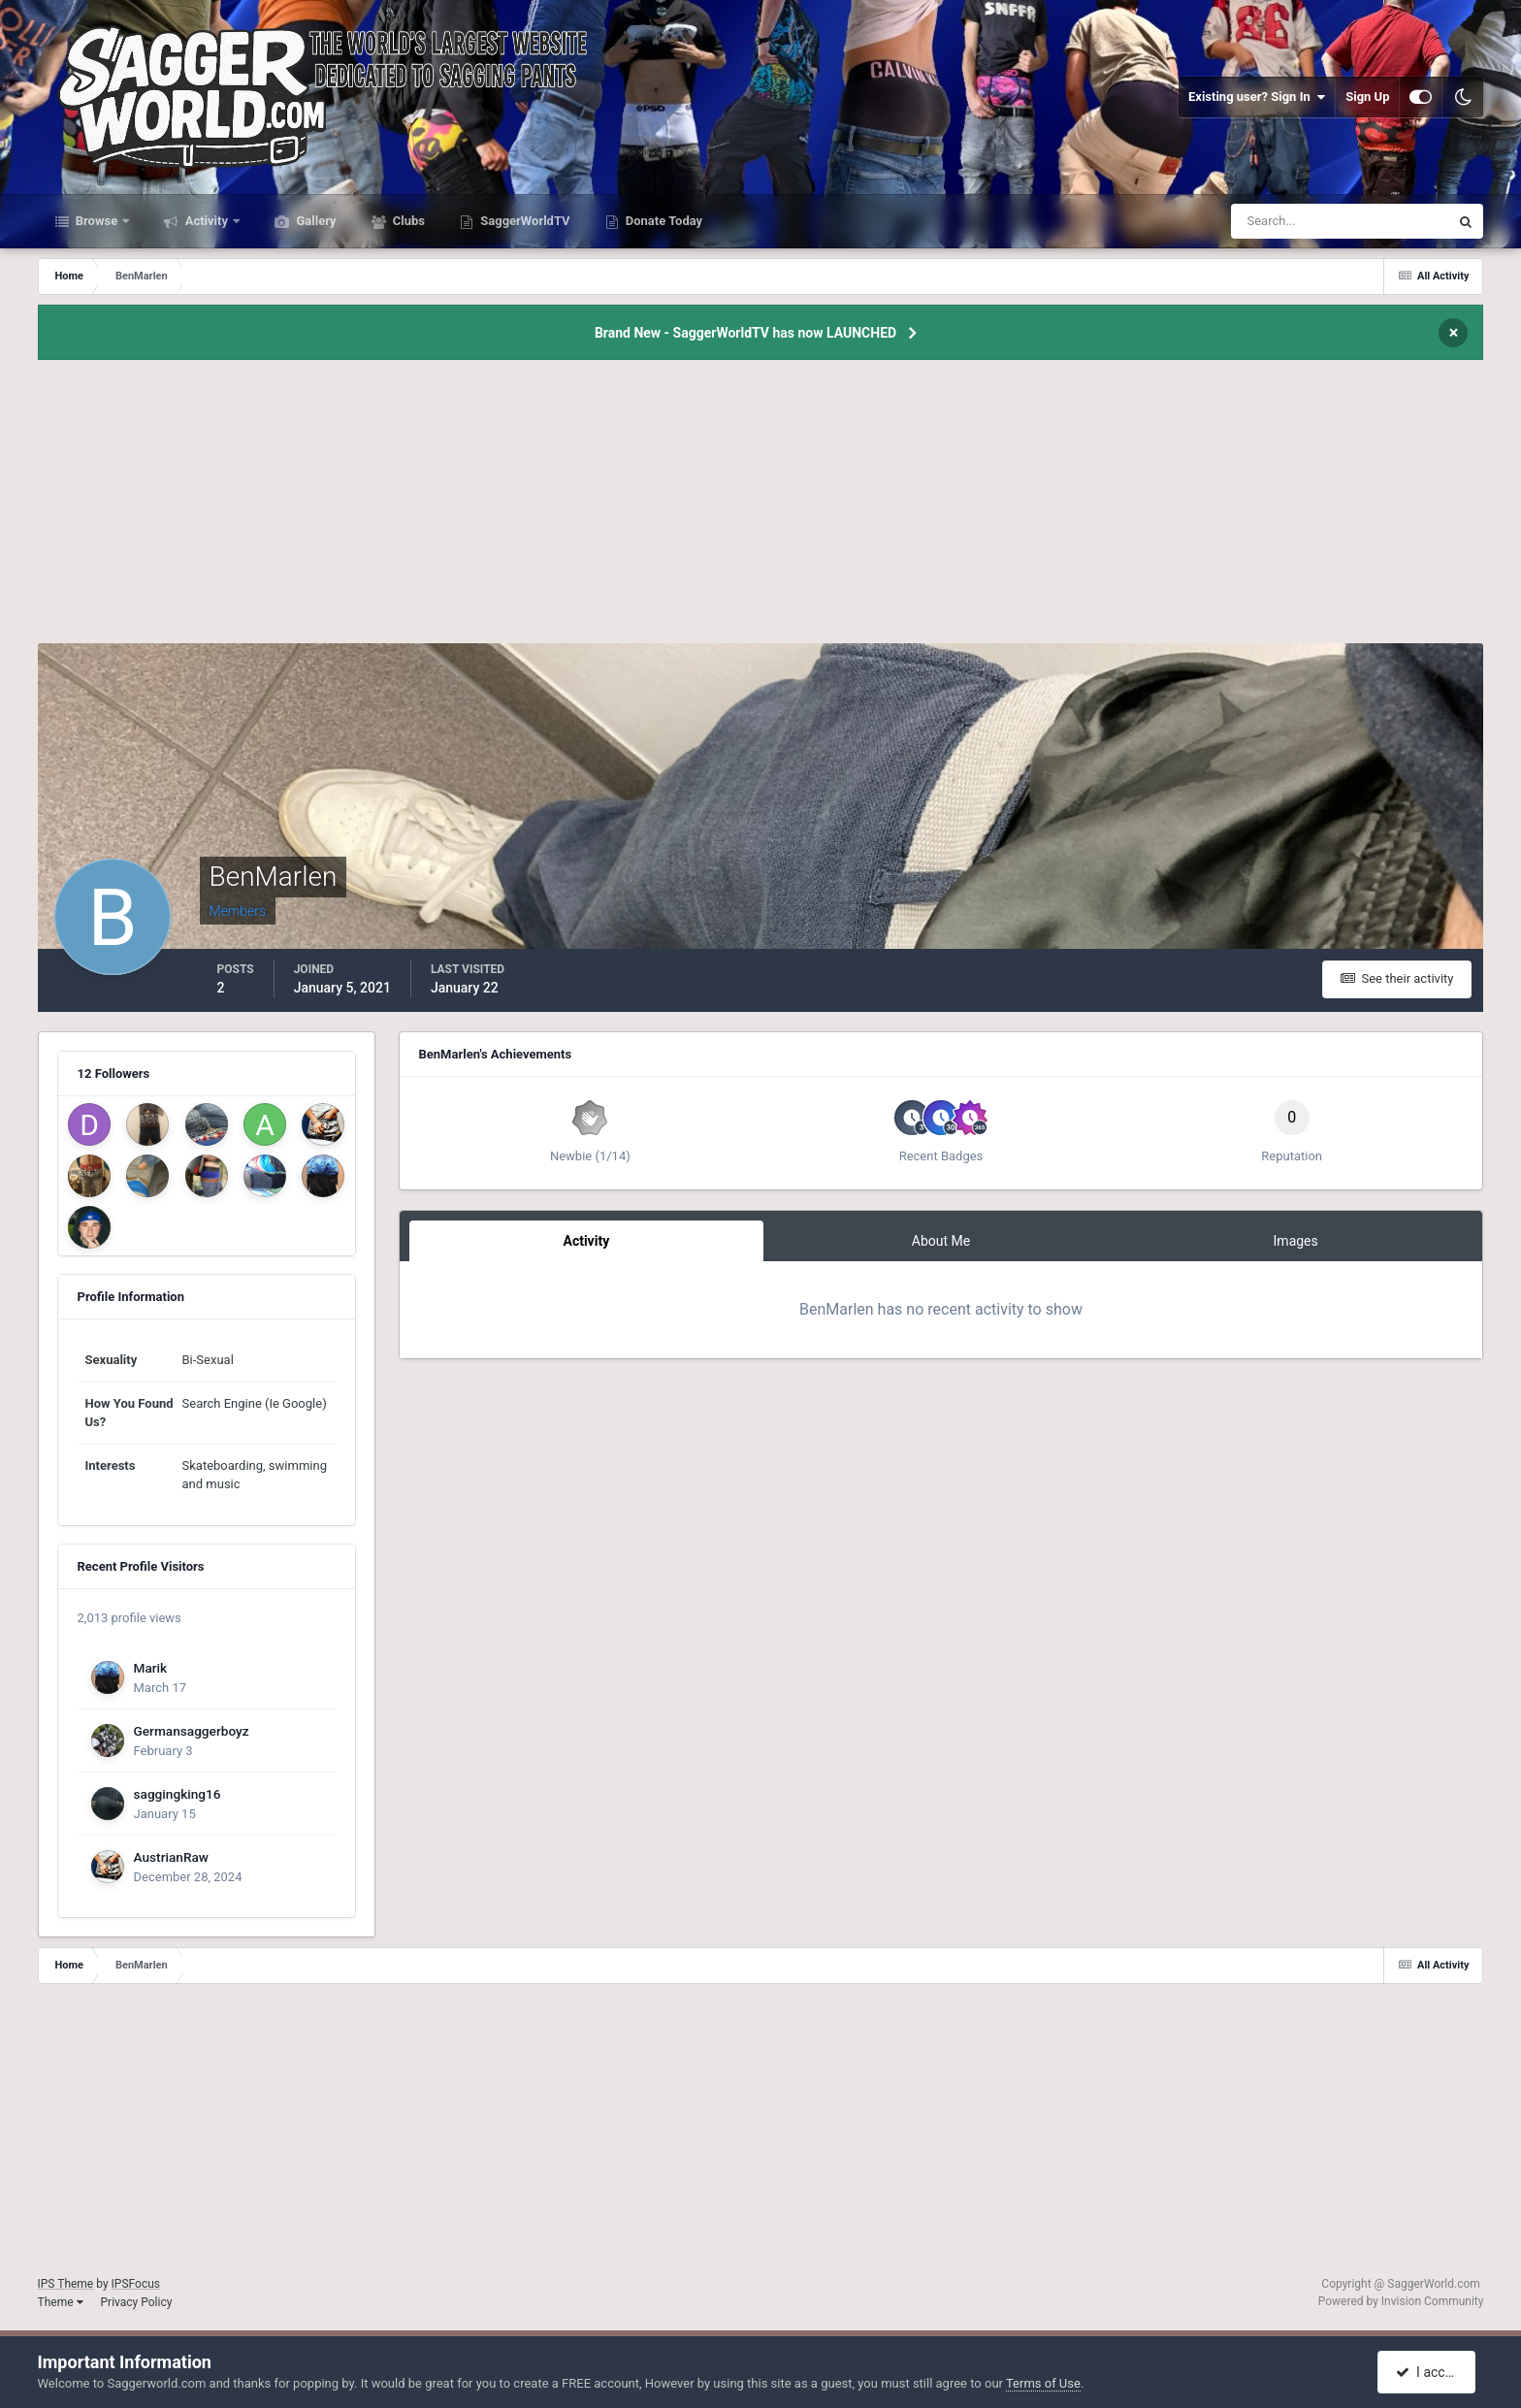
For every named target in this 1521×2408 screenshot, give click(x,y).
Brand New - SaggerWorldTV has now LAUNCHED (745, 333)
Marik (151, 1668)
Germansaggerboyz (191, 1731)
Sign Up (1367, 96)
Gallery (314, 220)
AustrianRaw (171, 1857)
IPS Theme (66, 2284)
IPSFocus (136, 2284)
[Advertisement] (760, 507)
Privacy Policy (137, 2302)
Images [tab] (1296, 1241)
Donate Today (663, 220)
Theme (60, 2302)
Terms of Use (1043, 2383)
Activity (206, 220)
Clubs (407, 220)
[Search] (1281, 221)
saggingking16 (177, 1794)
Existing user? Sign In (1256, 97)
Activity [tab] (586, 1241)
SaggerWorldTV (523, 220)
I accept (1429, 2372)
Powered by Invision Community (1401, 2301)
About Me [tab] (941, 1241)
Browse (97, 220)
